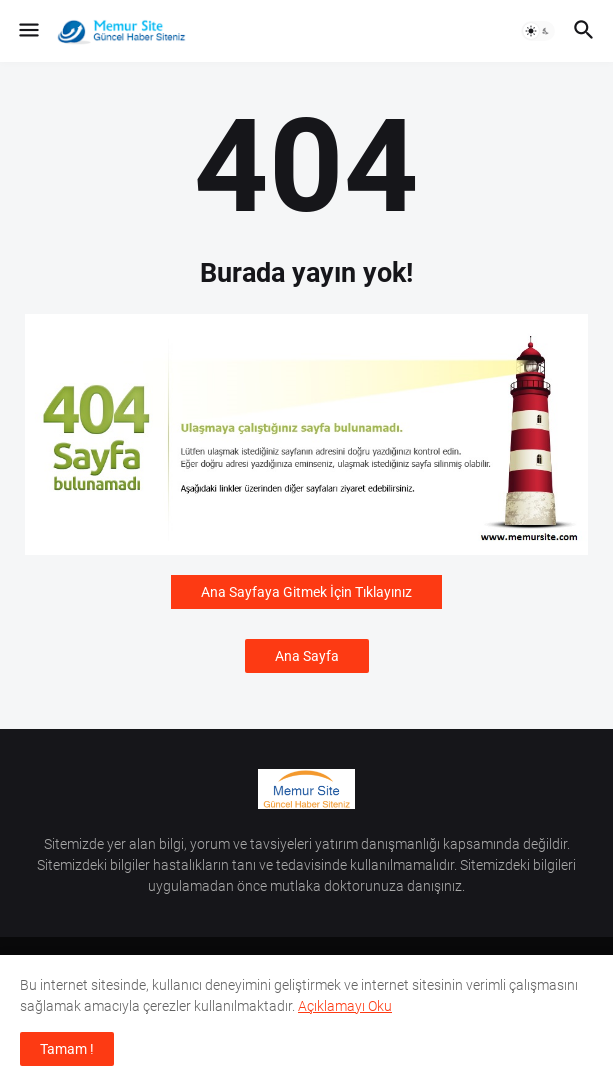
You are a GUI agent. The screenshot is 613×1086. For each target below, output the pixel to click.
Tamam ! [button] (67, 1049)
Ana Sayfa (307, 656)
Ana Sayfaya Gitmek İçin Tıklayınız (306, 592)
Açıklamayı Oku (345, 1006)
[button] (27, 31)
